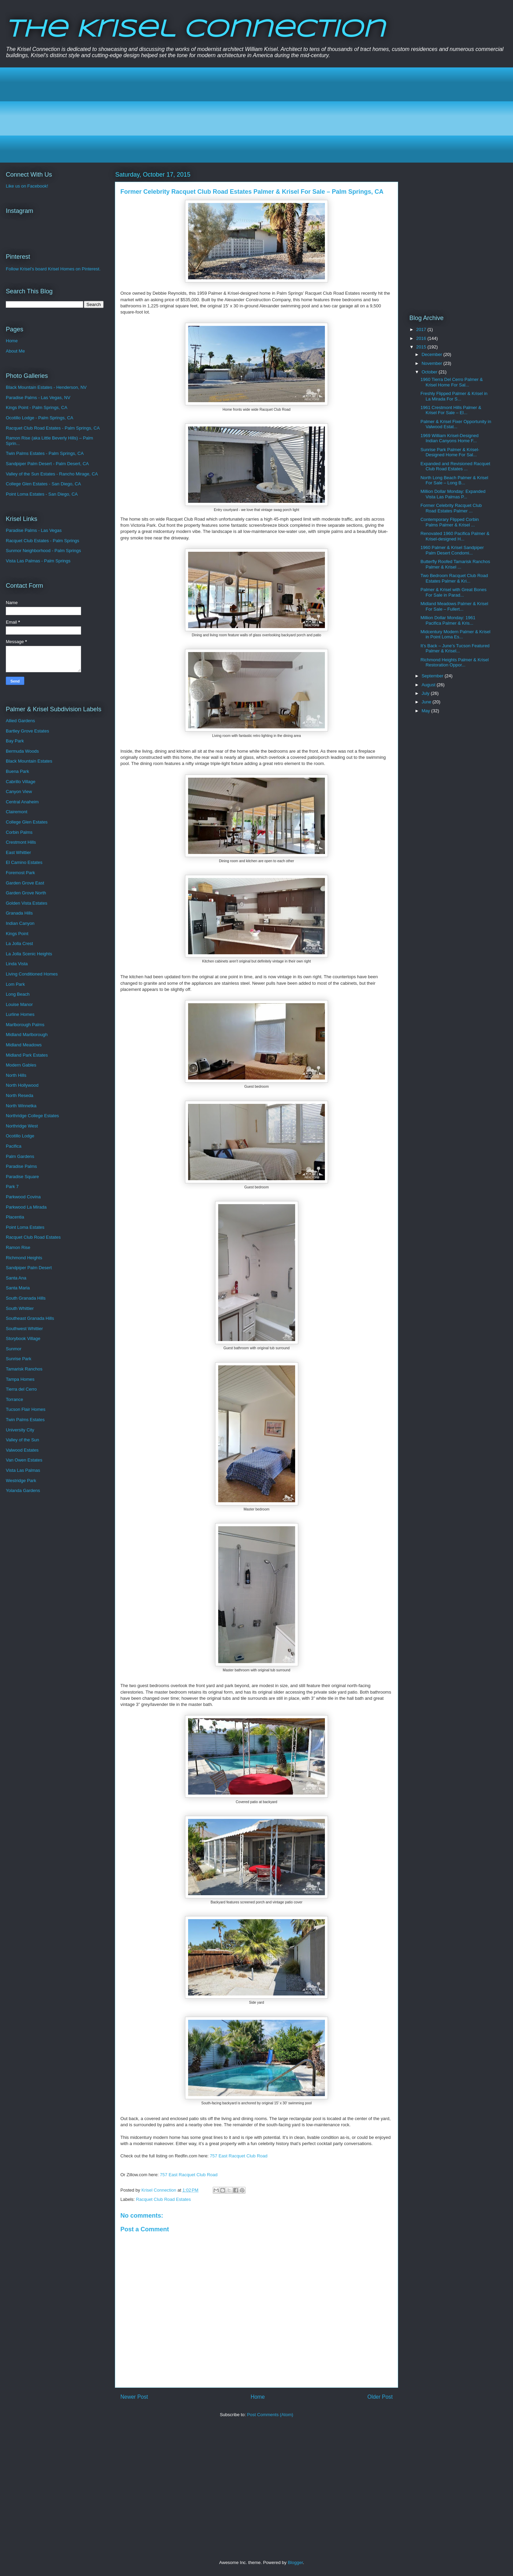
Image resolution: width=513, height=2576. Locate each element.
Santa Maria (18, 1287)
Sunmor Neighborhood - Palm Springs (43, 550)
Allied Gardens (20, 720)
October (430, 371)
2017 (422, 329)
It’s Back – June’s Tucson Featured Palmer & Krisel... (454, 648)
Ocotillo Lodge (20, 1135)
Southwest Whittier (24, 1328)
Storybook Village (23, 1338)
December (433, 354)
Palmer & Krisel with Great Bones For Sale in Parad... (453, 592)
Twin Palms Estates (25, 1419)
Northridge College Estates (32, 1115)
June (427, 701)
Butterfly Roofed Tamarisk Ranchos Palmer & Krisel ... (455, 564)
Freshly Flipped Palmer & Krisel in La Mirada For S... (453, 396)
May (426, 710)
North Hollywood (22, 1085)
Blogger (295, 2562)
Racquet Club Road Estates (163, 2199)
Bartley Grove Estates (27, 731)
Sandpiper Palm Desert (29, 1267)
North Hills (16, 1075)
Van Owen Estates (24, 1460)
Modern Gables (21, 1065)
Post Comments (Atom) (270, 2414)
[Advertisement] (216, 115)
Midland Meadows (24, 1044)
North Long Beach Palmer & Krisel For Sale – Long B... (454, 480)
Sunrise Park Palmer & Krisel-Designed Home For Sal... (449, 452)
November (433, 363)
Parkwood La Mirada (26, 1207)
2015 (422, 346)
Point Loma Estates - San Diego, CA (42, 494)
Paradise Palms (21, 1166)
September (433, 675)
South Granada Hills (25, 1298)
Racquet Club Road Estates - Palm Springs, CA (53, 428)
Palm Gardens (20, 1156)
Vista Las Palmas (23, 1470)
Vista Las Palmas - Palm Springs (38, 560)
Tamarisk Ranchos (24, 1369)
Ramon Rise (18, 1247)
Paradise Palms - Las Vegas (34, 530)
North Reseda (19, 1095)
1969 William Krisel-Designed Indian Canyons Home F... (449, 438)
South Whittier (20, 1308)
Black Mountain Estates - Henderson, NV (46, 387)
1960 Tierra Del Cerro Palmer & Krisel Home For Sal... (451, 382)
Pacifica (14, 1146)
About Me (15, 351)
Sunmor (14, 1348)
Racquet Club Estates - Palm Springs (42, 540)
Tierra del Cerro (21, 1389)
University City (20, 1429)
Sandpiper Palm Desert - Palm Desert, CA (47, 463)
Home (258, 2397)
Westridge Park (21, 1480)
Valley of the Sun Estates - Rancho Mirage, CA (52, 473)
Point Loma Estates (25, 1227)
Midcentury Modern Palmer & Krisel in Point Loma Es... (455, 634)
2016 (422, 338)
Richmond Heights (24, 1257)
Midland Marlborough (27, 1034)
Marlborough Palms (25, 1024)
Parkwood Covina (23, 1196)
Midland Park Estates (27, 1055)
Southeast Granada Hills (30, 1318)
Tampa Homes (20, 1379)
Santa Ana (16, 1277)
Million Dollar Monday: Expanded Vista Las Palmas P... (452, 494)
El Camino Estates (24, 862)
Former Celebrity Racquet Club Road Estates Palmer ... (451, 508)
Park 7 (12, 1186)
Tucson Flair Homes (25, 1409)
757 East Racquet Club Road (238, 2155)
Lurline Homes (20, 1014)
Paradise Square (22, 1176)
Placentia (15, 1217)
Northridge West (22, 1125)
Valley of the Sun (22, 1439)
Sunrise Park (18, 1358)
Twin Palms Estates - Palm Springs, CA (45, 453)
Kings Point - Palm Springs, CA (36, 407)
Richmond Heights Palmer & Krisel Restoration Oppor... (454, 662)
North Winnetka (21, 1105)
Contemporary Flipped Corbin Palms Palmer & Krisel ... (449, 522)
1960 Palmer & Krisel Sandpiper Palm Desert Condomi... (452, 550)
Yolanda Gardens (23, 1490)
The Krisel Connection (195, 30)
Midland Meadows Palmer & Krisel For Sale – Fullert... (454, 606)
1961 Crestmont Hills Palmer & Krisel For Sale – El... (450, 410)
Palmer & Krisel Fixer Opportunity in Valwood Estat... (455, 424)
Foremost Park (20, 872)
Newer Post (134, 2397)
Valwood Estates (22, 1450)
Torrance (14, 1399)
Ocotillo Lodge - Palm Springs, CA (39, 417)
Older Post (380, 2397)
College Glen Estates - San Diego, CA (43, 483)
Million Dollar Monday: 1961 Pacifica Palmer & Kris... (447, 620)
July (426, 693)
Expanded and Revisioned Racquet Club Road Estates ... (455, 466)
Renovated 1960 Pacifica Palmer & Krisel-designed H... (454, 536)
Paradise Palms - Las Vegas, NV (38, 397)
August (429, 684)
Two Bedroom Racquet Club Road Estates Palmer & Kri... (454, 578)
